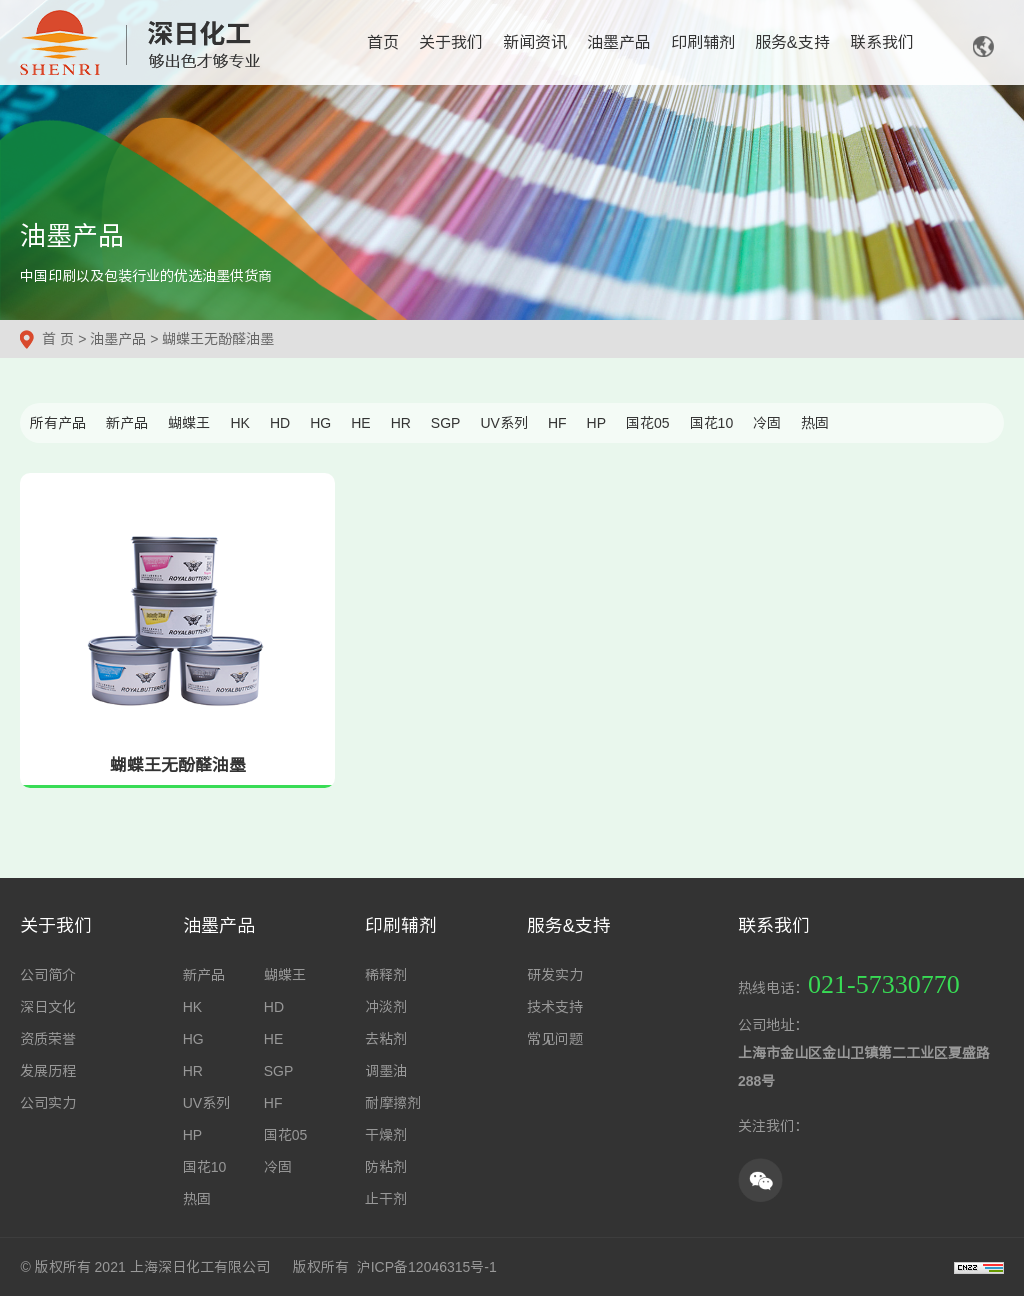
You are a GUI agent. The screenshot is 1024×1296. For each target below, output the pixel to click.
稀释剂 (386, 975)
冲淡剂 (386, 1007)
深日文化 (48, 1007)
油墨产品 (619, 42)
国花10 (712, 423)
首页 (383, 42)
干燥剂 (386, 1135)
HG (320, 423)
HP (596, 423)
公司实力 (48, 1103)
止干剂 (386, 1199)
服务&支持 (792, 42)
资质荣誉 (48, 1039)
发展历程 (48, 1071)
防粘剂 (386, 1167)
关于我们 (451, 42)
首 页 (58, 339)
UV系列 (503, 423)
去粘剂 (386, 1039)
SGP (446, 423)
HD (280, 423)
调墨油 (386, 1071)
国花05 (648, 423)
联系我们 (882, 42)
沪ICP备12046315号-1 (427, 1267)
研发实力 (555, 975)
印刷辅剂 (703, 42)
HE (360, 423)
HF (557, 423)
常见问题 (555, 1039)
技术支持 (555, 1007)
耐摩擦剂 (393, 1103)
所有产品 (58, 423)
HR (401, 423)
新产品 (127, 423)
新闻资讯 (535, 42)
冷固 (767, 423)
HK (239, 423)
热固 (815, 423)
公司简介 (48, 975)
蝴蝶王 (189, 423)
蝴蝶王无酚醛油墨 (218, 339)
